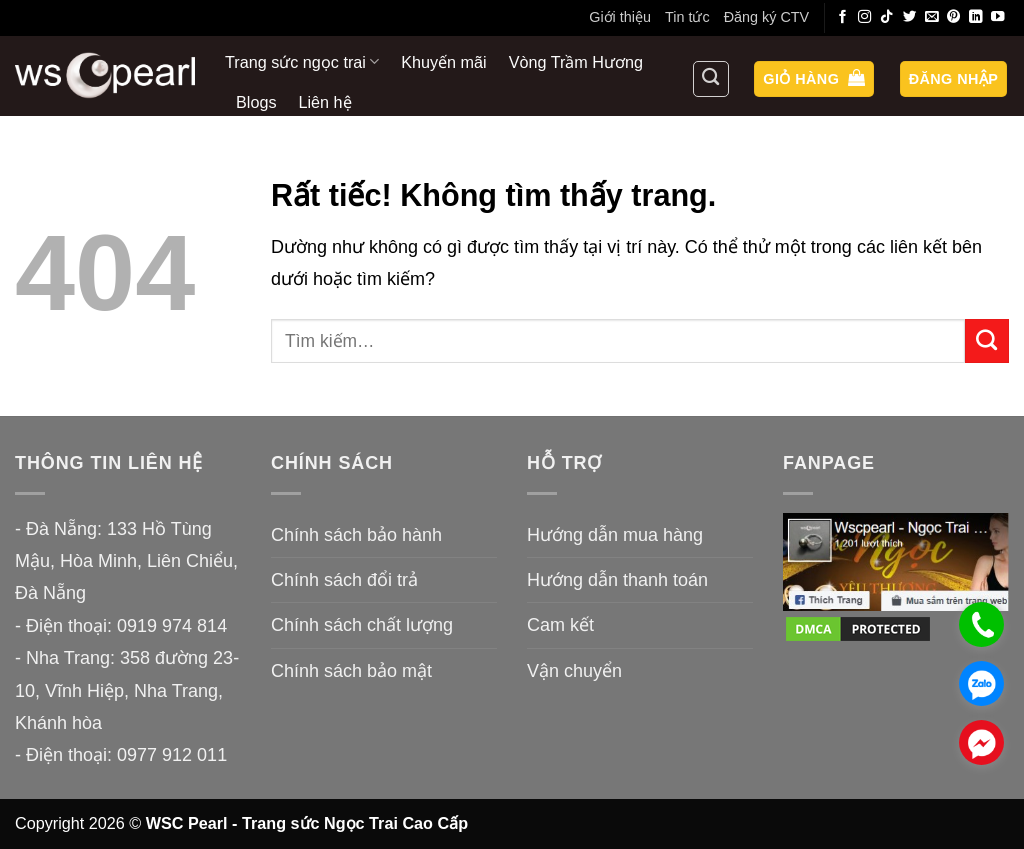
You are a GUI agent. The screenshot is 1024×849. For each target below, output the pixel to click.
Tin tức (687, 17)
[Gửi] (987, 341)
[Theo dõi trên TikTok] (887, 17)
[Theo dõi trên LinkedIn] (976, 17)
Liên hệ (325, 102)
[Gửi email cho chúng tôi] (932, 17)
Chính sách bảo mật (351, 671)
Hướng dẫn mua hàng (615, 535)
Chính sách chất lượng (362, 625)
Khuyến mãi (443, 62)
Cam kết (560, 625)
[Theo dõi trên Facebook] (843, 17)
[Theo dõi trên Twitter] (910, 17)
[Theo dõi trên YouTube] (998, 17)
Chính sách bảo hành (356, 535)
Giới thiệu (620, 17)
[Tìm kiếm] (711, 79)
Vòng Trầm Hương (576, 62)
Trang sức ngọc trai (302, 61)
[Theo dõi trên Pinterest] (954, 17)
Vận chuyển (574, 671)
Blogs (256, 102)
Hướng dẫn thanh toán (617, 580)
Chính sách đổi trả (344, 580)
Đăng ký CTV (767, 17)
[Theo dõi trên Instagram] (865, 17)
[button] (814, 79)
